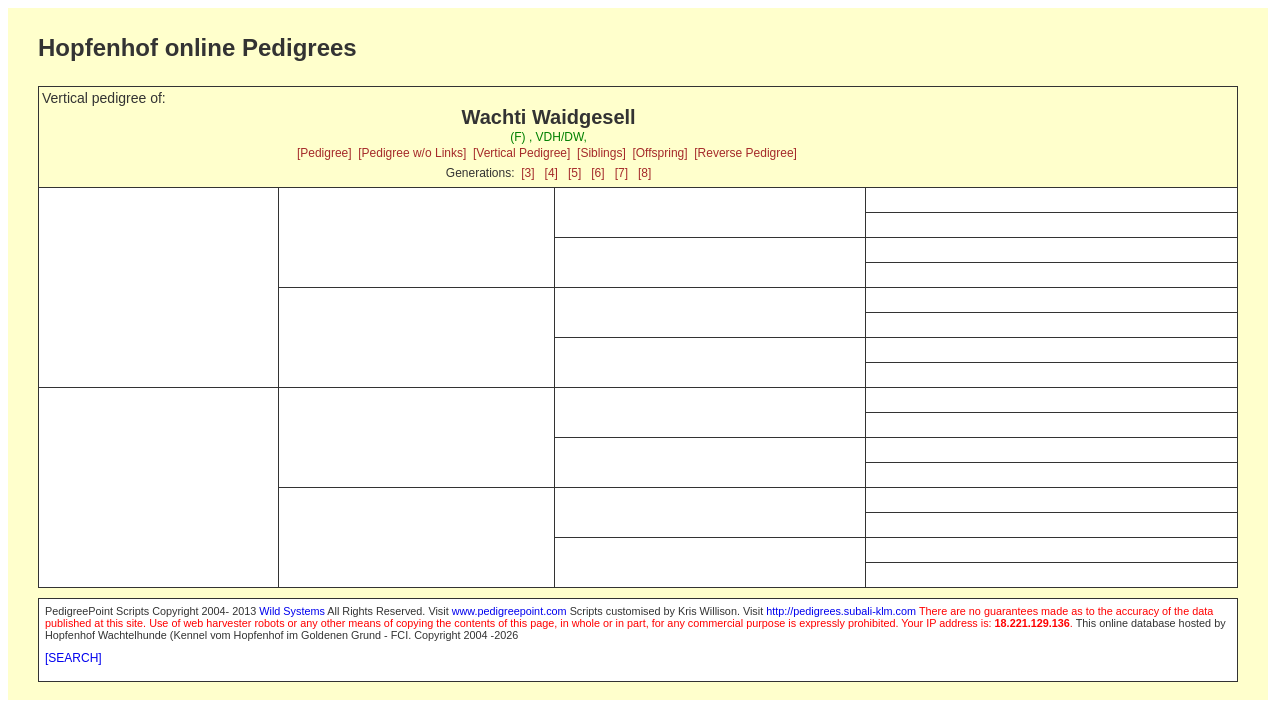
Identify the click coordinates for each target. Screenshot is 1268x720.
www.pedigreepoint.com (509, 611)
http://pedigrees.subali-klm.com (841, 611)
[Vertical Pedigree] (521, 153)
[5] (574, 173)
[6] (597, 173)
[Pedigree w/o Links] (412, 153)
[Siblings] (601, 153)
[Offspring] (659, 153)
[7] (621, 173)
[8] (644, 173)
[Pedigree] (324, 153)
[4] (551, 173)
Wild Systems (292, 611)
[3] (527, 173)
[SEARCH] (73, 658)
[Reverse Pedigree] (745, 153)
